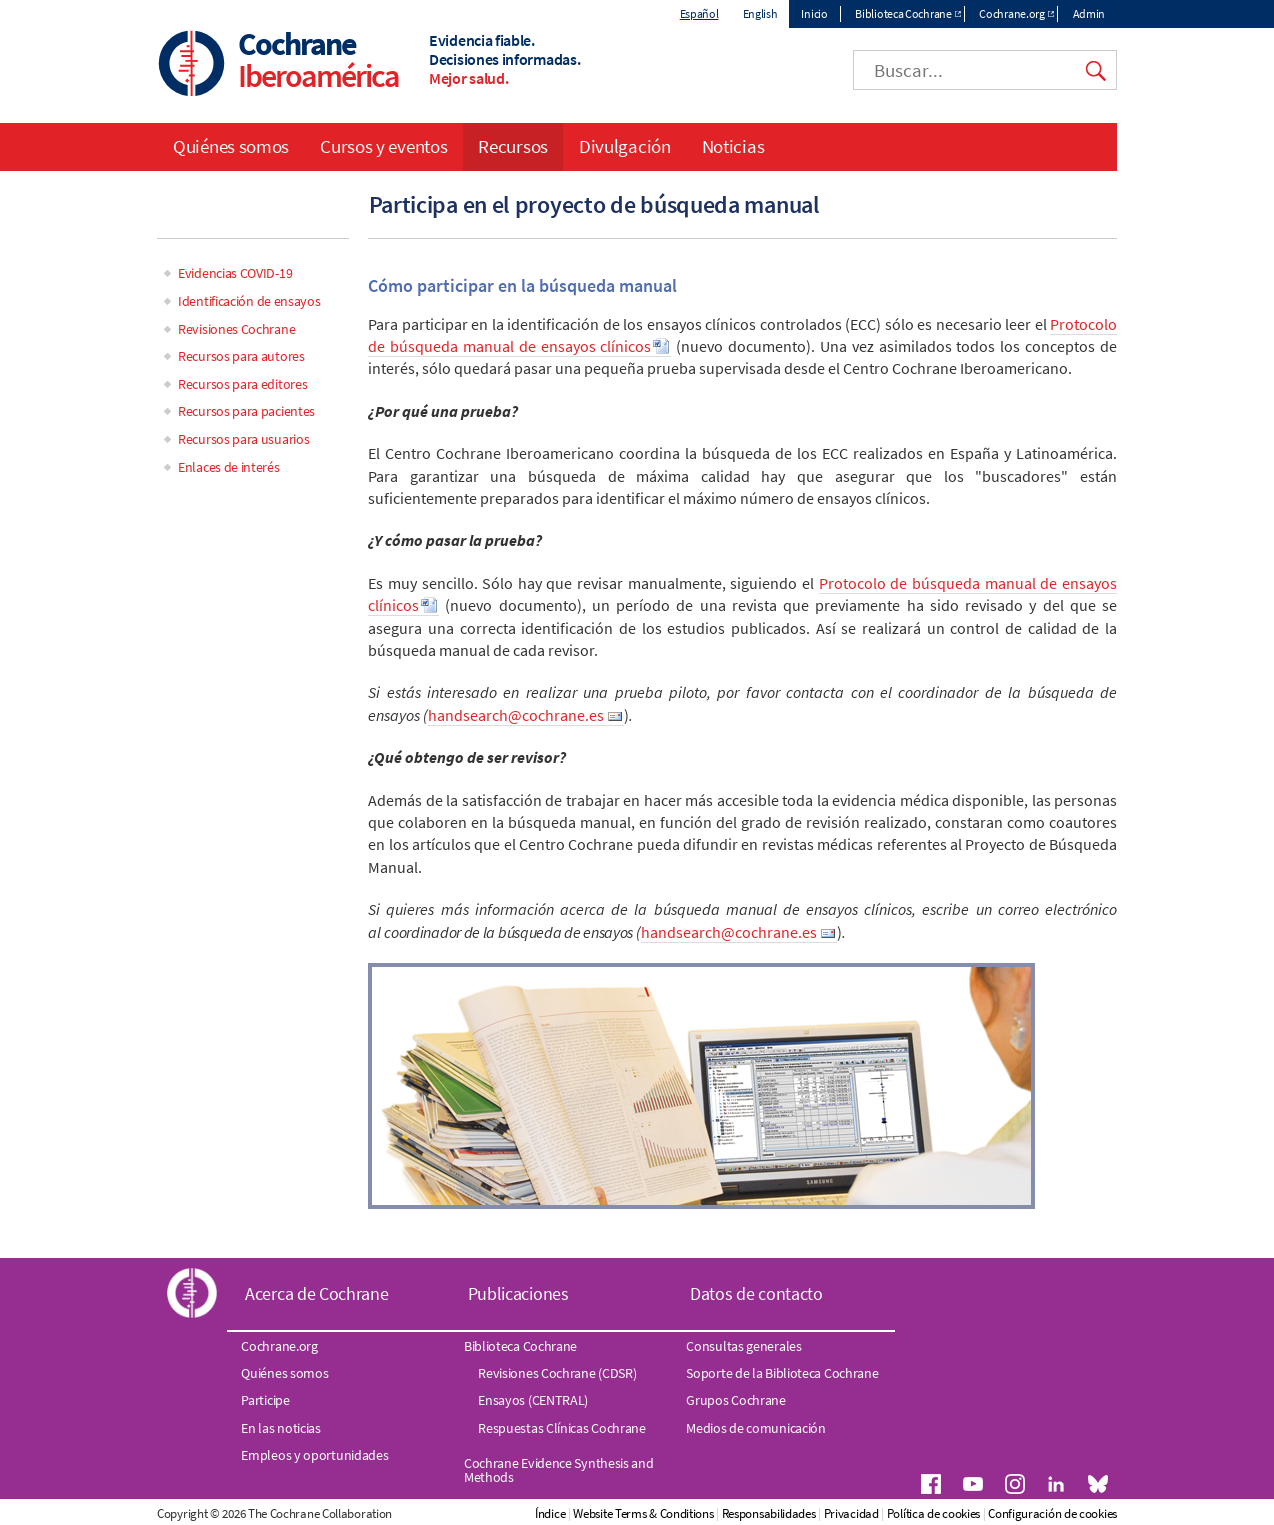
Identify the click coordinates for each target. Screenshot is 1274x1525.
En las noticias (281, 1428)
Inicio (814, 13)
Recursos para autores (241, 356)
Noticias (733, 146)
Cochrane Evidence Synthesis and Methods (559, 1470)
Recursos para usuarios (243, 439)
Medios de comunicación (755, 1428)
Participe (265, 1400)
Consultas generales (743, 1346)
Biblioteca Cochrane (903, 13)
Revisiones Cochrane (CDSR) (557, 1373)
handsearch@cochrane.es (516, 715)
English (760, 13)
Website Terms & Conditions (643, 1513)
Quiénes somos (231, 146)
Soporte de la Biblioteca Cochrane (782, 1373)
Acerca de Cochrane (317, 1293)
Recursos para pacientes (246, 411)
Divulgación (625, 146)
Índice (550, 1513)
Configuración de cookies (1052, 1513)
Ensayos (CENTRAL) (533, 1400)
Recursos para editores (242, 384)
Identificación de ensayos (249, 301)
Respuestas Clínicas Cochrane (562, 1428)
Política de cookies (933, 1513)
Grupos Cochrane (736, 1400)
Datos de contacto (756, 1293)
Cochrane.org (1011, 13)
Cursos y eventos (383, 146)
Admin (1089, 13)
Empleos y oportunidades (314, 1455)
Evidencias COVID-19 (235, 273)
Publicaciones (518, 1293)
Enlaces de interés (229, 467)
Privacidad (851, 1513)
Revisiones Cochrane (236, 329)
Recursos (513, 146)
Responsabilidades (769, 1513)
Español (699, 13)
